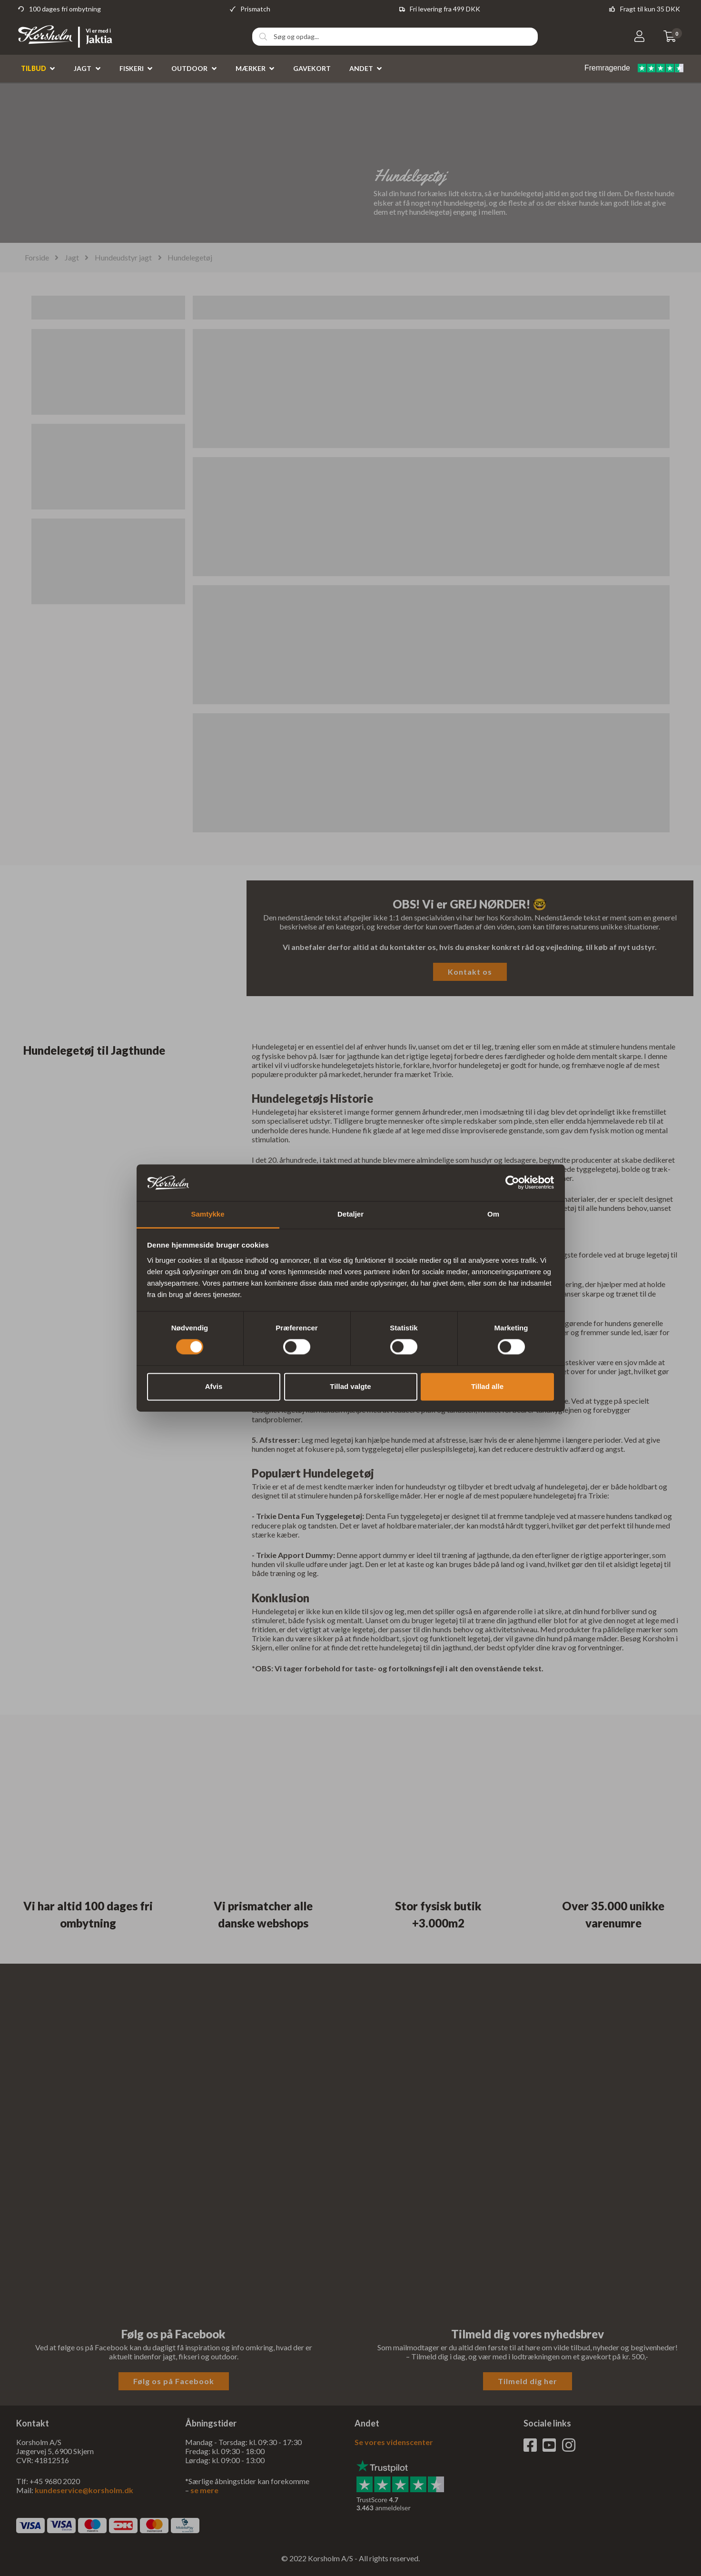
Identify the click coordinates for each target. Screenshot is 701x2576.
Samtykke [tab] (207, 1214)
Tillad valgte (350, 1386)
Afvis (214, 1386)
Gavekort (312, 68)
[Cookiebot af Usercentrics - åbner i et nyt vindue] (512, 1183)
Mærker (251, 68)
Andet (361, 68)
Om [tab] (493, 1214)
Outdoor (189, 68)
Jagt (82, 68)
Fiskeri (131, 68)
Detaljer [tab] (350, 1214)
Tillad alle (487, 1386)
